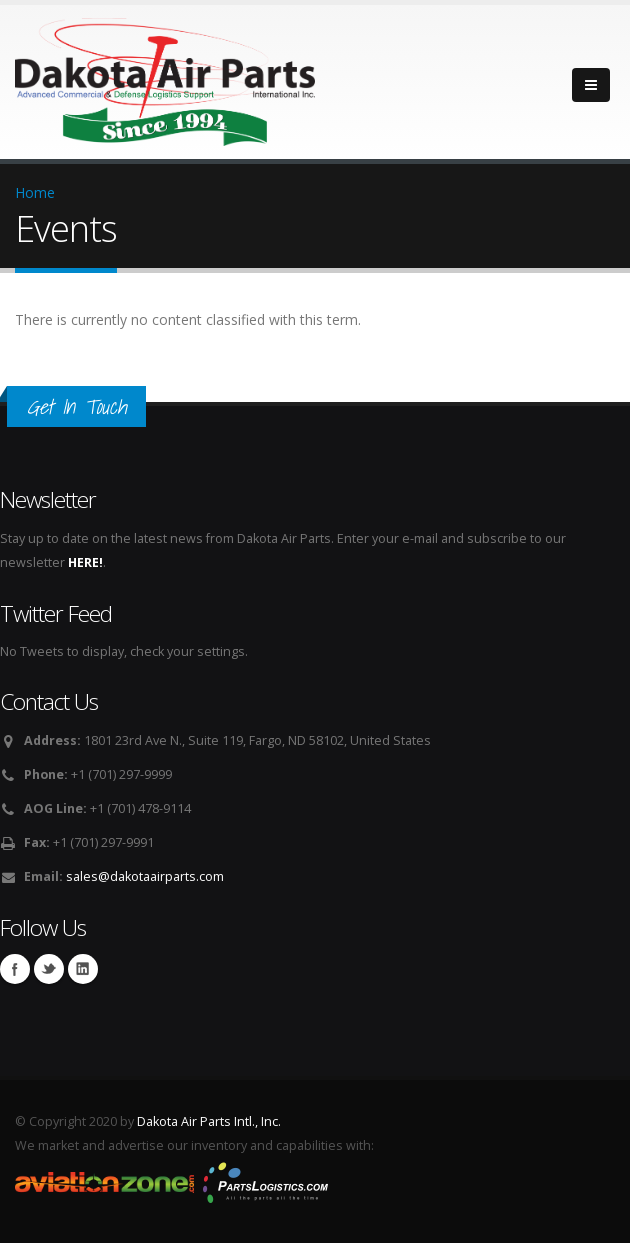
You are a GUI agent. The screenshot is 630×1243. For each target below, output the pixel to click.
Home (35, 192)
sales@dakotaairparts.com (145, 876)
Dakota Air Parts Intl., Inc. (209, 1121)
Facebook (15, 969)
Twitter (49, 969)
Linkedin (83, 969)
